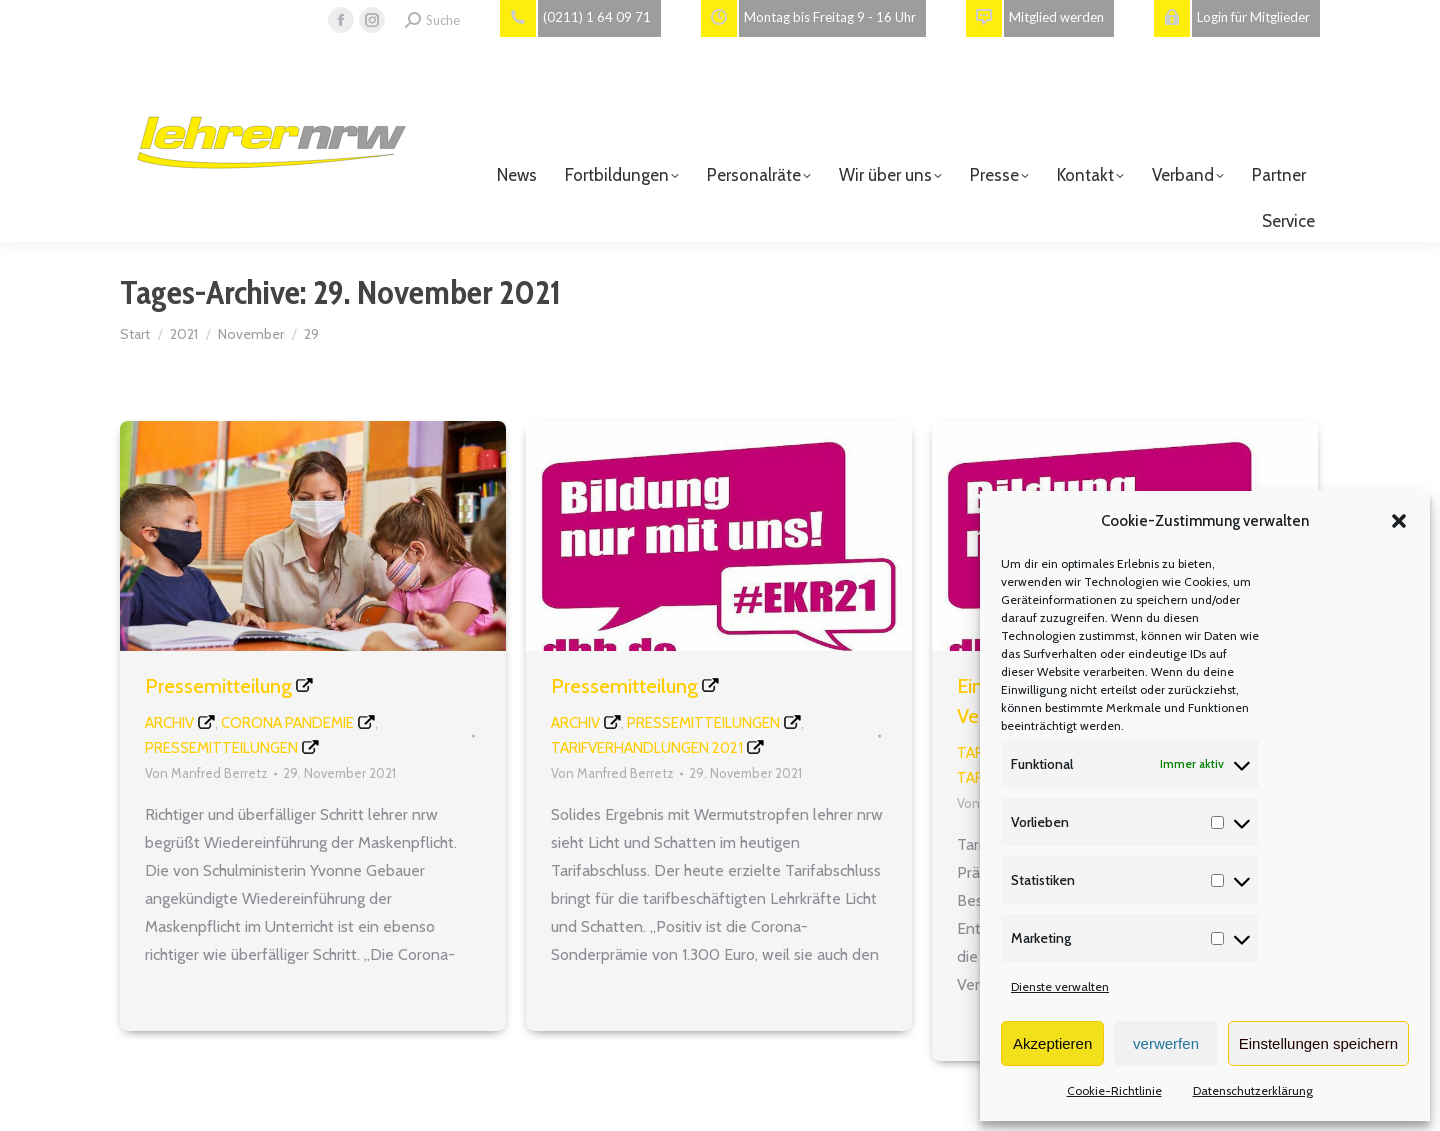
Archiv (169, 723)
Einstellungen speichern (1318, 1043)
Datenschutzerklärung (1253, 1090)
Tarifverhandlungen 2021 (647, 748)
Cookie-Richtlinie (1114, 1090)
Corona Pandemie (287, 723)
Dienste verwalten (1060, 986)
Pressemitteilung (218, 686)
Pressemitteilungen (221, 748)
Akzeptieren (1052, 1043)
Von (206, 773)
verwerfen (1166, 1043)
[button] (1399, 521)
